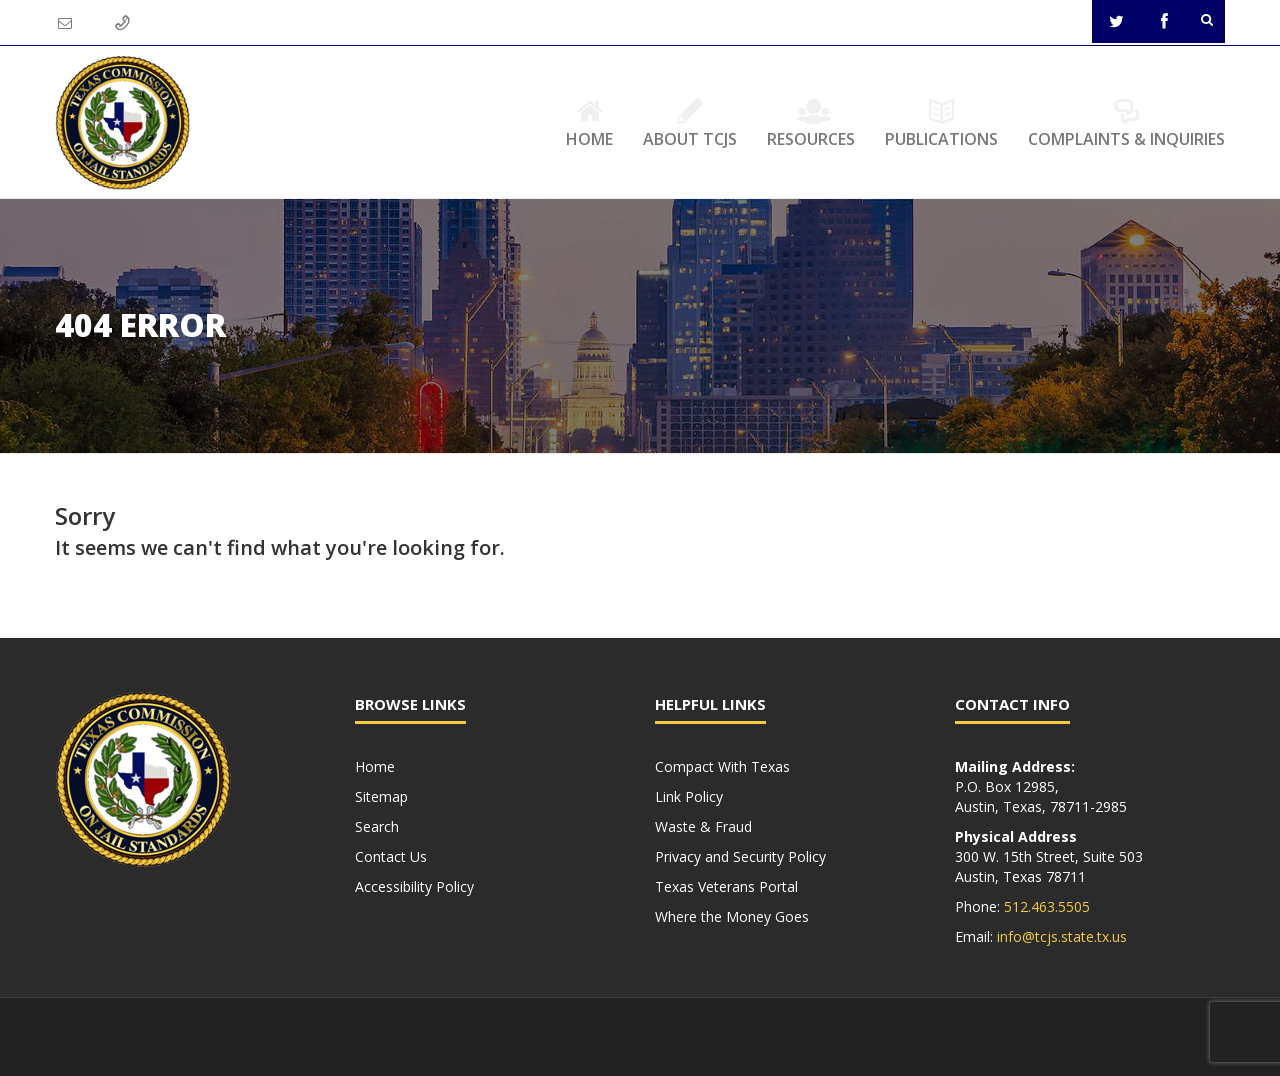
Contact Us (391, 856)
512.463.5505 (1047, 906)
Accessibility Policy (414, 886)
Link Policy (689, 796)
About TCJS (690, 123)
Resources (811, 123)
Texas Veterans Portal (726, 886)
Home (589, 123)
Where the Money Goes (732, 916)
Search (377, 826)
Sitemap (381, 796)
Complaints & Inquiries (1126, 123)
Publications (941, 123)
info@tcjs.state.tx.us (1062, 936)
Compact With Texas (722, 766)
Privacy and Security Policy (740, 856)
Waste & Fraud (703, 826)
